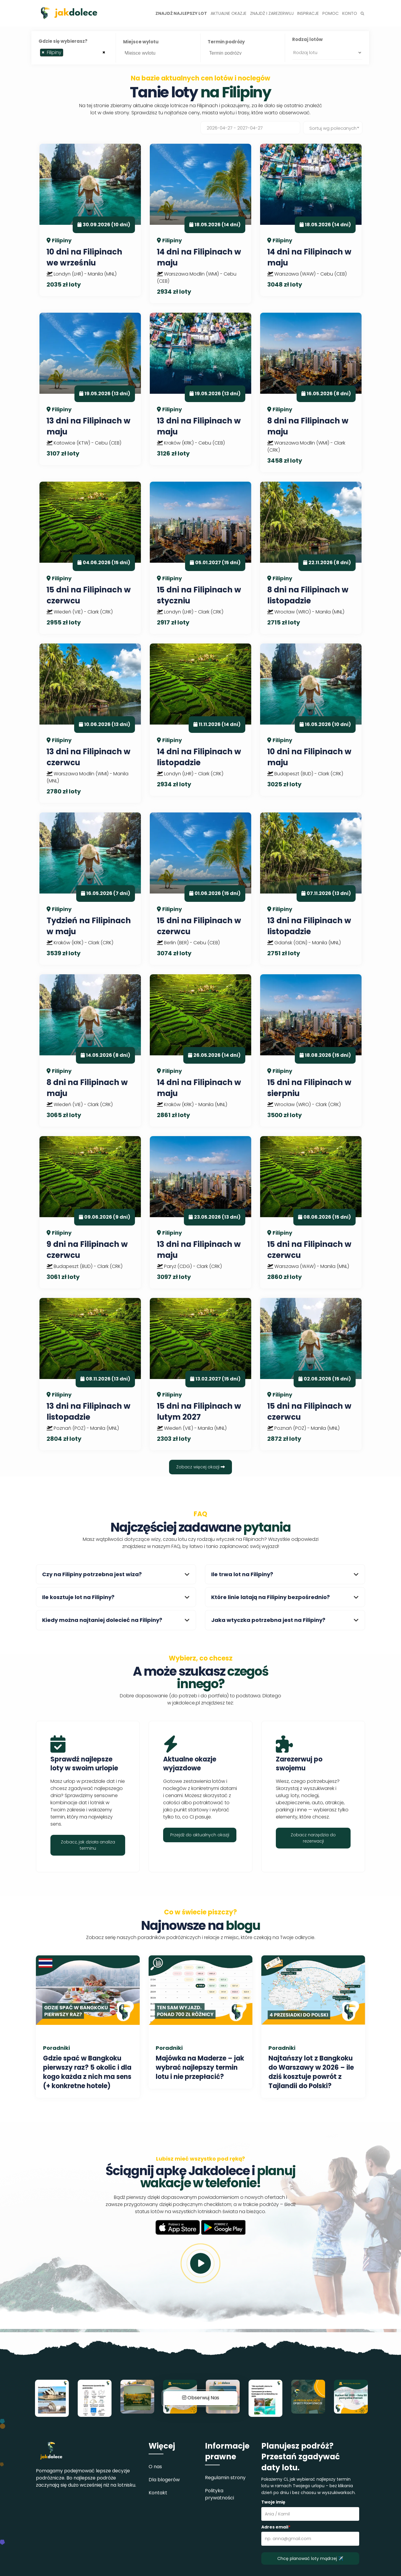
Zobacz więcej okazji (200, 1467)
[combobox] (74, 52)
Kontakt (158, 2492)
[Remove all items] (104, 52)
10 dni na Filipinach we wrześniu (84, 257)
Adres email (275, 2527)
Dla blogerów (164, 2479)
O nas (155, 2466)
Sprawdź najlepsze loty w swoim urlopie (84, 1764)
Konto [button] (349, 13)
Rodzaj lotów (307, 39)
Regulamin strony (225, 2477)
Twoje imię (273, 2502)
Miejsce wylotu (141, 42)
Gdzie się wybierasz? (63, 41)
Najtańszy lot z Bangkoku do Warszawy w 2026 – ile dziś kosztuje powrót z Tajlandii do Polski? (311, 2072)
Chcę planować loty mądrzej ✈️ (310, 2558)
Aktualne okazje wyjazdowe (189, 1764)
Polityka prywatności (219, 2494)
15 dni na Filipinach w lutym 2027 (199, 1411)
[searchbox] (66, 53)
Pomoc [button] (330, 13)
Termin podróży (226, 42)
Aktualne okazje (228, 13)
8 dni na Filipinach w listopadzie (308, 595)
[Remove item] (43, 52)
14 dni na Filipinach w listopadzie (199, 757)
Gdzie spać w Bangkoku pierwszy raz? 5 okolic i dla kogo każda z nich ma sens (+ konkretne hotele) (87, 2072)
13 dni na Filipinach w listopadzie (309, 926)
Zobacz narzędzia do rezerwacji (313, 1838)
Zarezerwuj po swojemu (299, 1764)
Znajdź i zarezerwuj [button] (272, 13)
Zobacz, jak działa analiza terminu (88, 1845)
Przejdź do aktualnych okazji (199, 1835)
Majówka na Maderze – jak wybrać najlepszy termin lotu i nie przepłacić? (200, 2067)
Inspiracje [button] (308, 13)
